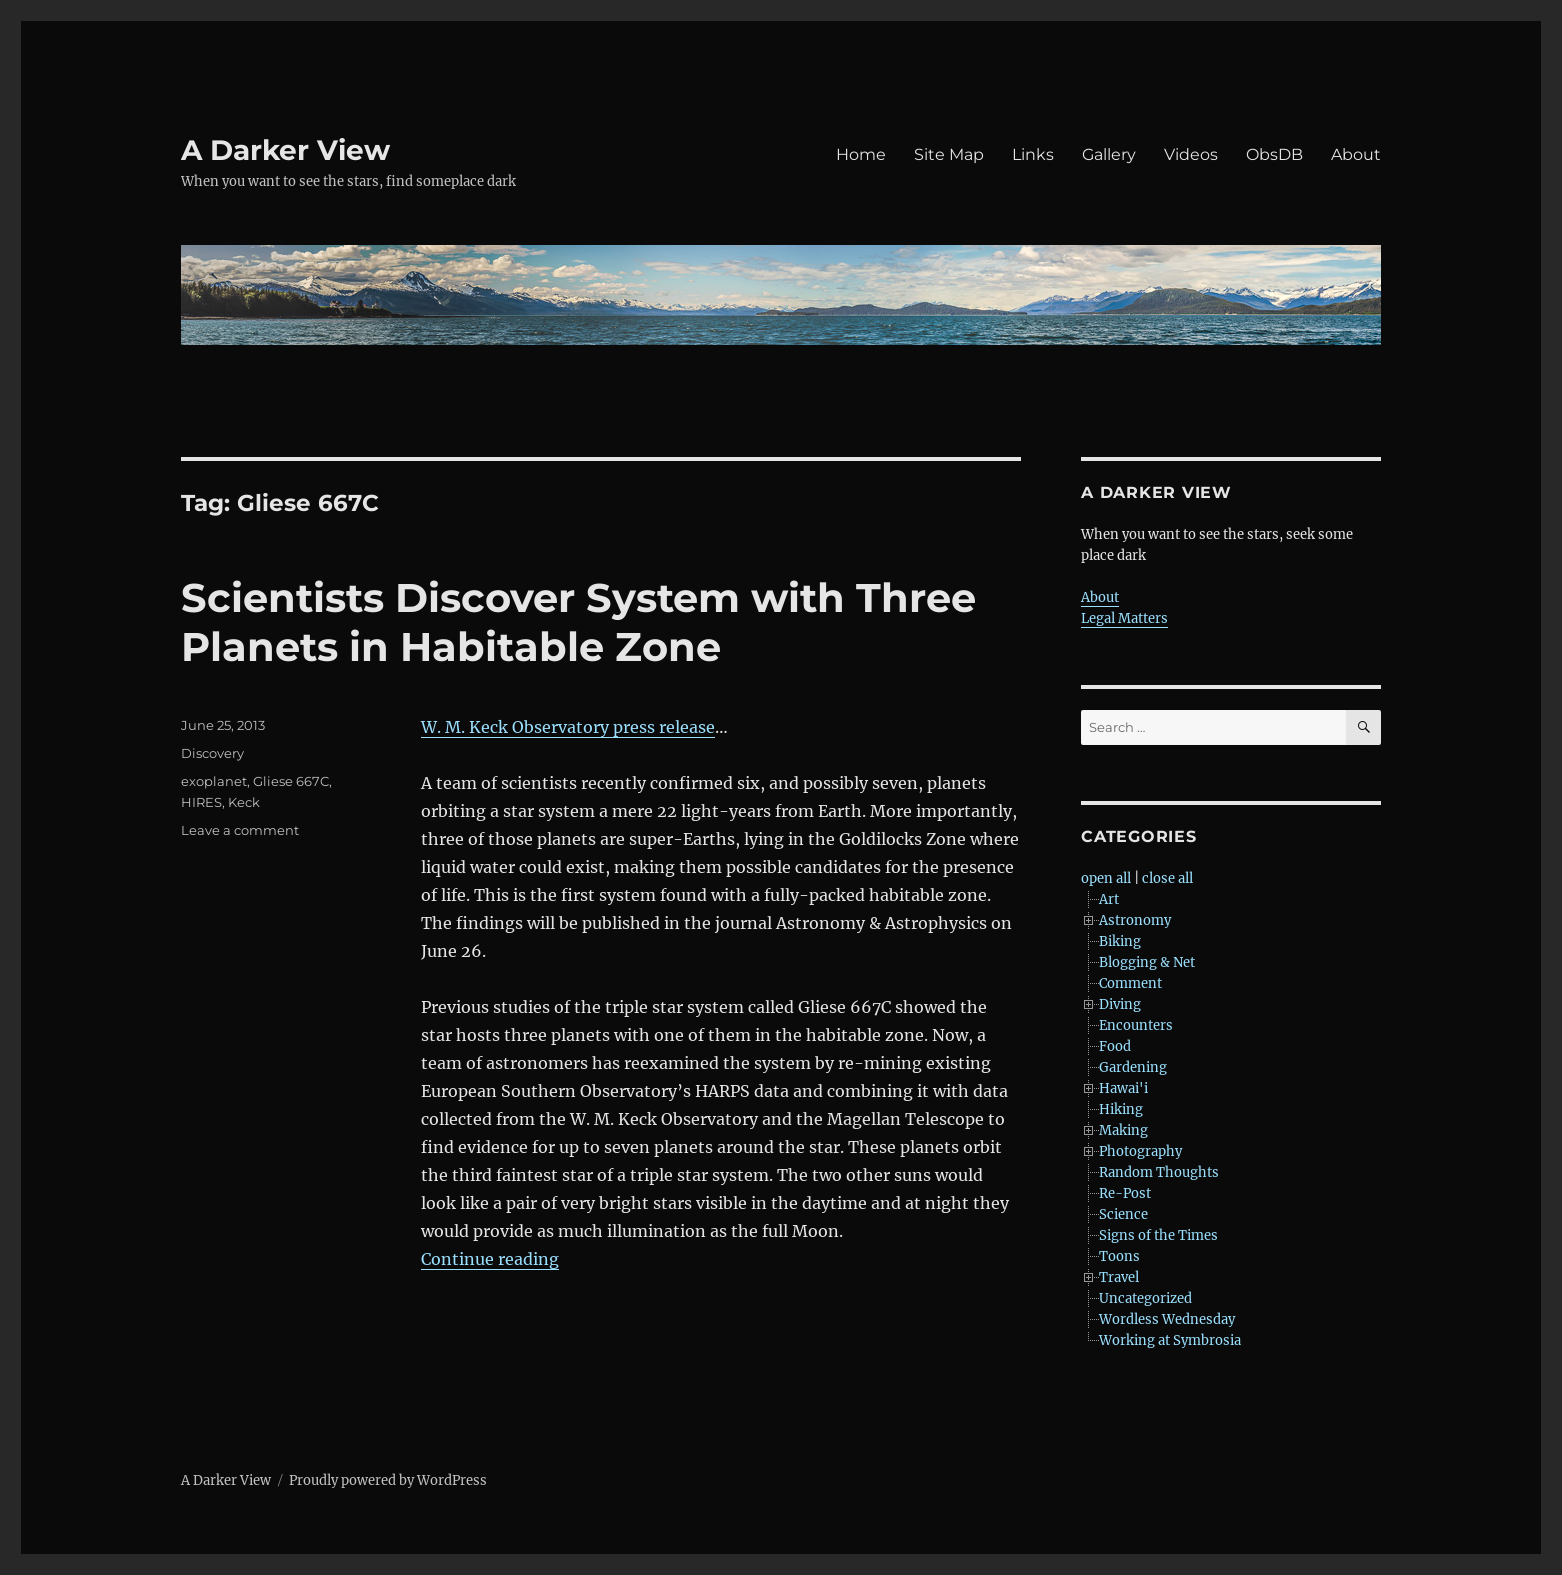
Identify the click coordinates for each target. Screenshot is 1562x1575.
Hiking (1121, 1109)
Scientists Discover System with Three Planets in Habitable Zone (578, 622)
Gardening (1133, 1067)
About (1356, 154)
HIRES (201, 802)
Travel (1119, 1277)
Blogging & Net (1147, 962)
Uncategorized (1145, 1298)
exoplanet (214, 781)
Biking (1120, 941)
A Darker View (285, 150)
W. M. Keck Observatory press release (568, 727)
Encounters (1136, 1025)
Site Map (949, 154)
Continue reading (490, 1259)
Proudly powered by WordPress (388, 1480)
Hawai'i (1123, 1088)
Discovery (212, 753)
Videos (1191, 154)
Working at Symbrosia (1170, 1340)
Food (1115, 1046)
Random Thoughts (1159, 1172)
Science (1123, 1214)
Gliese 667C (291, 781)
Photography (1140, 1151)
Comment (1130, 983)
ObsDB (1274, 154)
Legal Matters (1124, 618)
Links (1033, 154)
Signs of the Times (1158, 1235)
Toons (1119, 1256)
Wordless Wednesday (1167, 1319)
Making (1123, 1130)
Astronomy (1135, 920)
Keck (244, 802)
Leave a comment (240, 830)
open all (1106, 878)
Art (1109, 899)
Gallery (1109, 154)
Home (861, 154)
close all (1167, 878)
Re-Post (1125, 1193)
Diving (1120, 1004)
